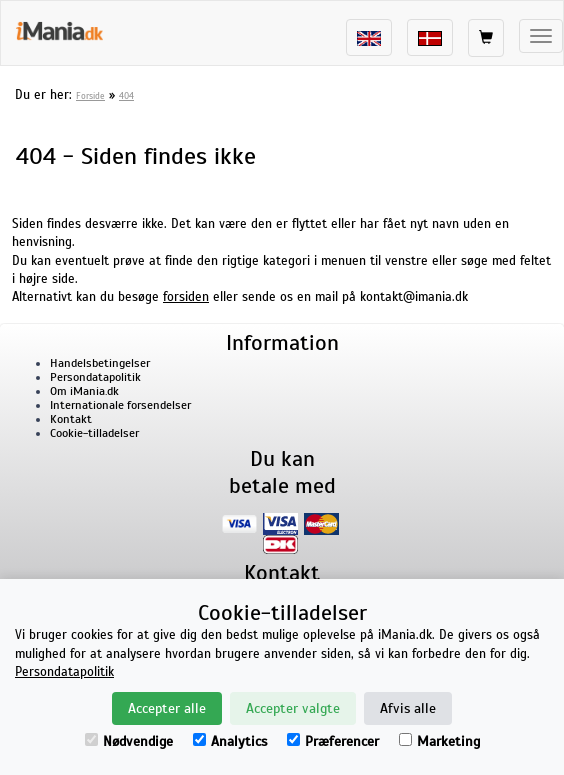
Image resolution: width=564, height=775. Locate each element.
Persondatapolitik (95, 377)
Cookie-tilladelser (94, 433)
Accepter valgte (293, 708)
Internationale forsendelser (120, 405)
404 (126, 96)
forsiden (186, 297)
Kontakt (71, 419)
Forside (90, 96)
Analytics (230, 741)
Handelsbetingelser (100, 363)
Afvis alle (408, 708)
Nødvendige (129, 741)
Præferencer (333, 741)
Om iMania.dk (84, 391)
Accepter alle (167, 708)
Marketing (439, 741)
